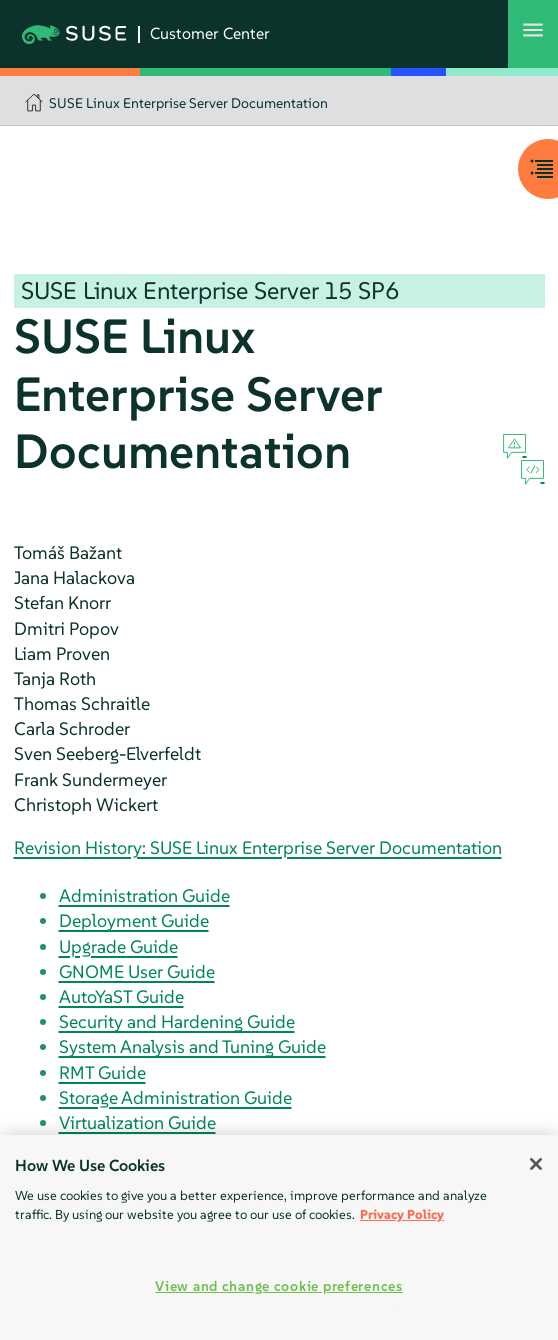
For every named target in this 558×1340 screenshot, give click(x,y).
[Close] (536, 1164)
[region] (279, 1237)
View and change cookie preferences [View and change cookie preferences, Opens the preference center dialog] (278, 1286)
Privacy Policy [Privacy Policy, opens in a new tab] (402, 1214)
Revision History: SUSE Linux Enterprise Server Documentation (258, 847)
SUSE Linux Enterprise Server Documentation (188, 103)
